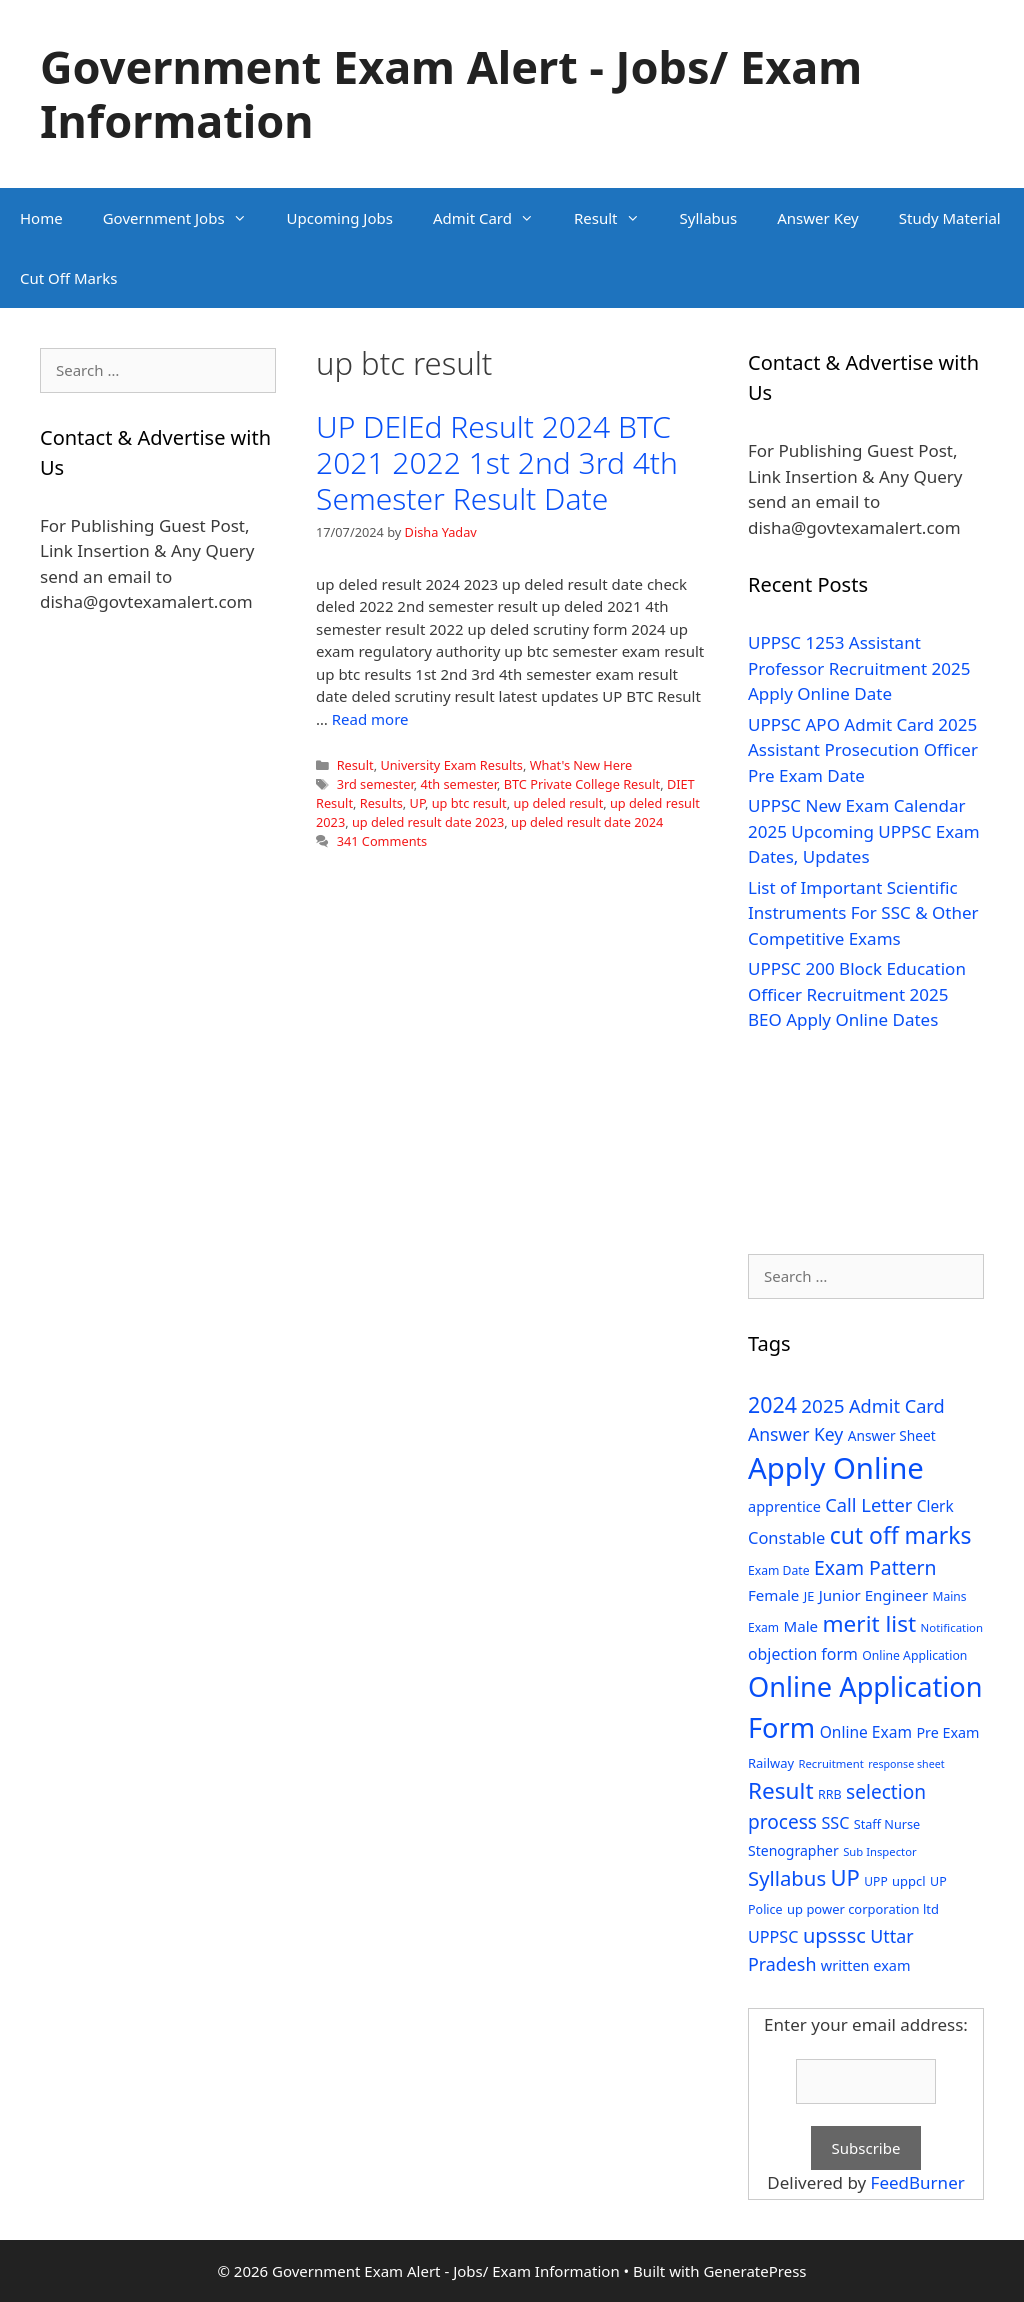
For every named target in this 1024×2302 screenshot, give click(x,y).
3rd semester (375, 784)
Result (617, 218)
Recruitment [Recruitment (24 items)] (830, 1763)
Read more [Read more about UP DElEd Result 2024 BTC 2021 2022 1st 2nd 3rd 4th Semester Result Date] (370, 719)
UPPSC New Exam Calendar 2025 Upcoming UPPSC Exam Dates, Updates (864, 831)
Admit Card (493, 218)
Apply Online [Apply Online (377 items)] (836, 1468)
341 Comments (382, 841)
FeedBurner (918, 2182)
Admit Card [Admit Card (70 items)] (897, 1406)
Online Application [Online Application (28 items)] (914, 1655)
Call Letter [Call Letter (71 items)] (868, 1504)
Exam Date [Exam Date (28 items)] (779, 1570)
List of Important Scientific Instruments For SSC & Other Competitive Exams (863, 913)
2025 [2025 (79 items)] (822, 1406)
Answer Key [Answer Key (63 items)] (795, 1434)
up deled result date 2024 (587, 822)
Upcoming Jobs (340, 218)
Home (41, 218)
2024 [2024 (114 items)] (772, 1404)
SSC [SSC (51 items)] (835, 1823)
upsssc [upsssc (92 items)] (834, 1935)
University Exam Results (451, 765)
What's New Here (581, 765)
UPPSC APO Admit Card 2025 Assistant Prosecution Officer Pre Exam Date (863, 750)
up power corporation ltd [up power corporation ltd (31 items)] (863, 1909)
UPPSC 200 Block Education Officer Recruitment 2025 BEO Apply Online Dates (857, 994)
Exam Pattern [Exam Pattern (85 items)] (875, 1567)
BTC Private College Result (582, 784)
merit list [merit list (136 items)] (869, 1623)
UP (417, 803)
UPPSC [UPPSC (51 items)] (773, 1937)
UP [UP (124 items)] (845, 1877)
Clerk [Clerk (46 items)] (935, 1506)
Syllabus (709, 218)
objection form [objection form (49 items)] (803, 1654)
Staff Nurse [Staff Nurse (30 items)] (887, 1824)
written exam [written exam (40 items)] (866, 1965)
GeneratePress (754, 2271)
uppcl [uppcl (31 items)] (909, 1881)
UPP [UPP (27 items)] (875, 1881)
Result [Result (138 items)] (781, 1790)
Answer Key (817, 218)
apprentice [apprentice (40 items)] (784, 1506)
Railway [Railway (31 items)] (771, 1763)
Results (381, 803)
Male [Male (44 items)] (800, 1626)
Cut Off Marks (68, 278)
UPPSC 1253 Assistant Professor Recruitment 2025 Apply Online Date (859, 668)
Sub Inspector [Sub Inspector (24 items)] (879, 1851)
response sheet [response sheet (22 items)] (906, 1764)
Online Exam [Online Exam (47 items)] (866, 1732)
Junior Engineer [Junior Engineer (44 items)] (873, 1595)
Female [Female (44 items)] (773, 1595)
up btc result (469, 803)
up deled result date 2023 (428, 822)
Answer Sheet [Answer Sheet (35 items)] (892, 1435)
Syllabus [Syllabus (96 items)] (787, 1878)
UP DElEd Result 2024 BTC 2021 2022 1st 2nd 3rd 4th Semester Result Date (497, 462)
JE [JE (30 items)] (809, 1596)
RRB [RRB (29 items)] (830, 1794)
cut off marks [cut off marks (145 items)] (901, 1535)
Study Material (950, 218)
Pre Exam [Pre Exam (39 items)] (947, 1732)
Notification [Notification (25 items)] (952, 1627)
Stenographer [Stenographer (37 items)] (793, 1850)
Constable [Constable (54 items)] (786, 1537)
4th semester (458, 784)
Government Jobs (185, 218)
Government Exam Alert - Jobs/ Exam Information (451, 93)
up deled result (558, 803)
